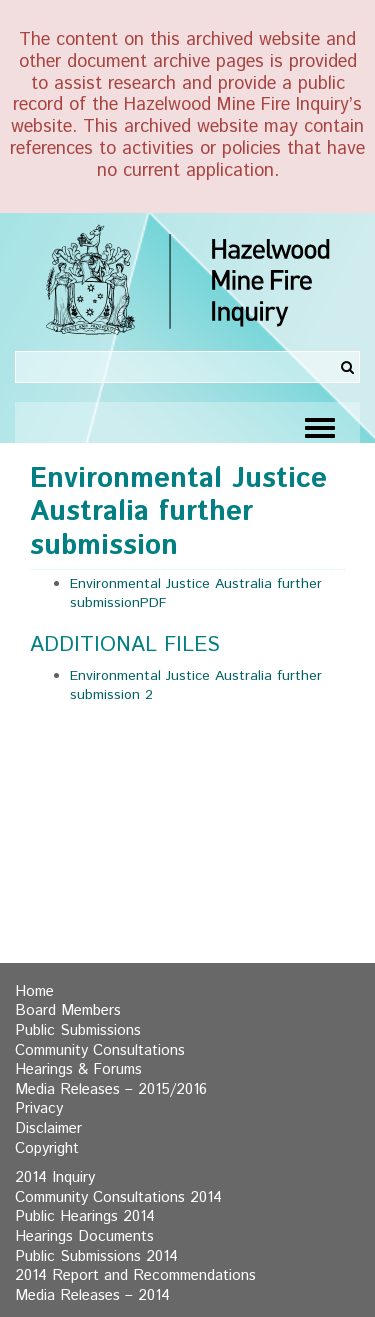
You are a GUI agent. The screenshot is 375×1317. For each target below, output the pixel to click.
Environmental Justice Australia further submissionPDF (196, 594)
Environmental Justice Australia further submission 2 (196, 686)
